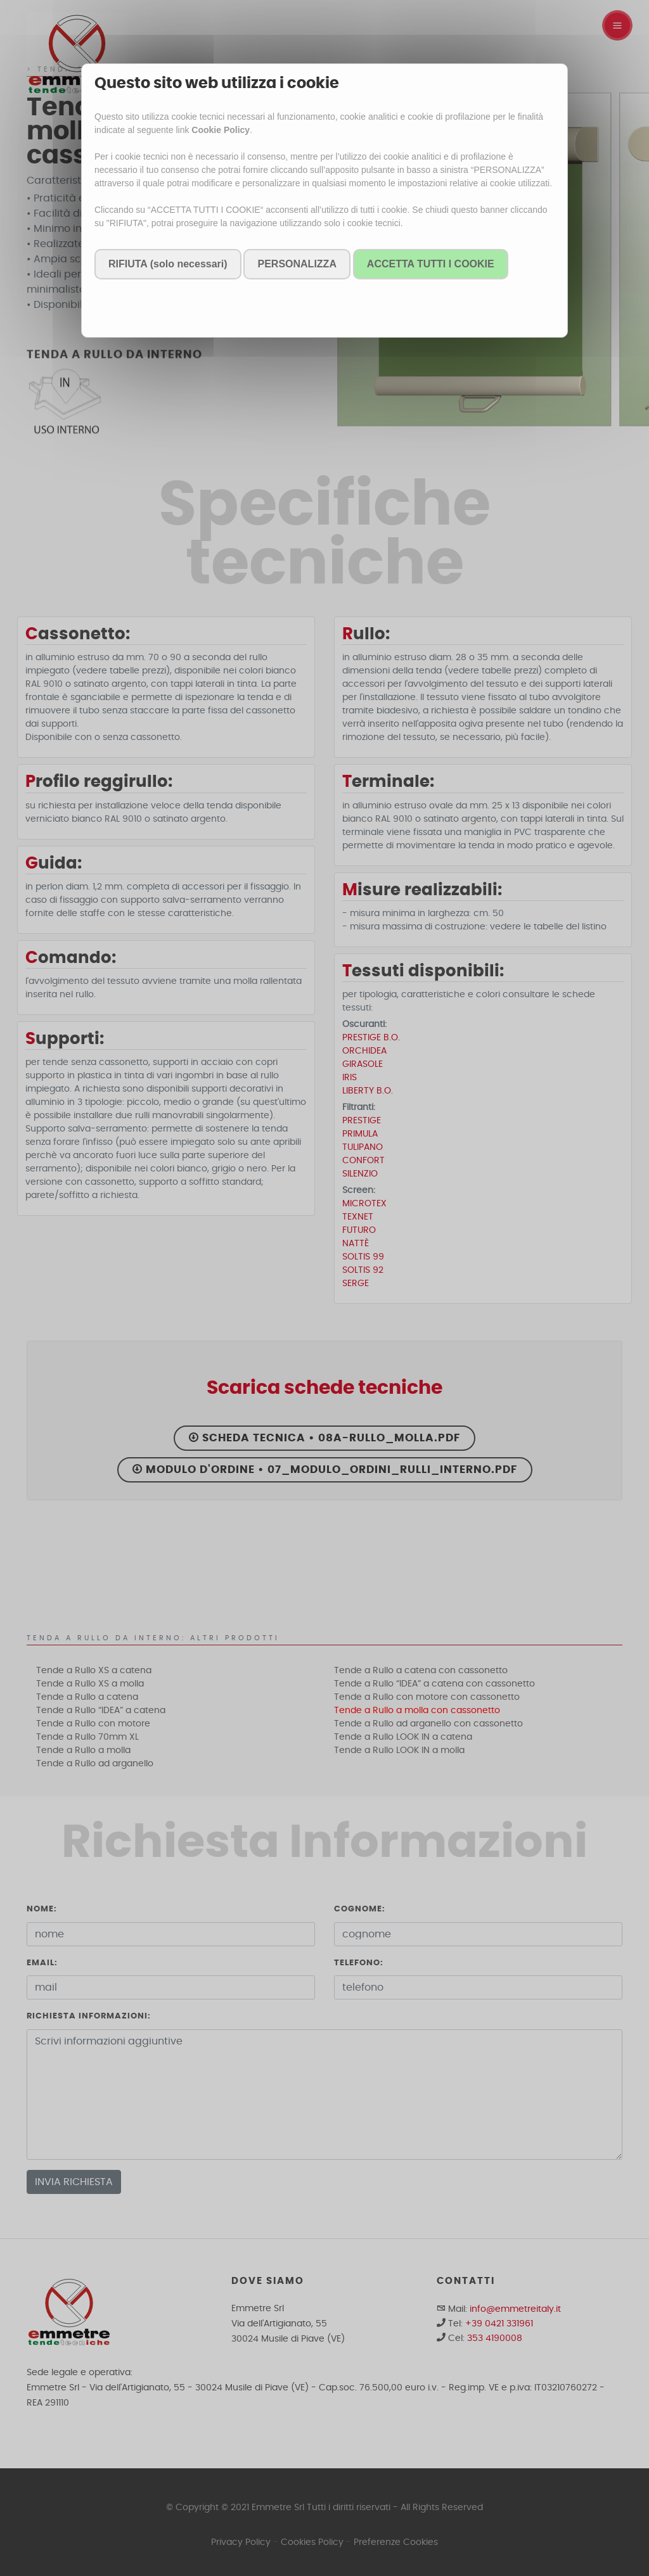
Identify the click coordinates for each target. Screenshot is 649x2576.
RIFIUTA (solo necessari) (168, 263)
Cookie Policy (220, 130)
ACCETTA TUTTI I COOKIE (430, 263)
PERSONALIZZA (296, 263)
